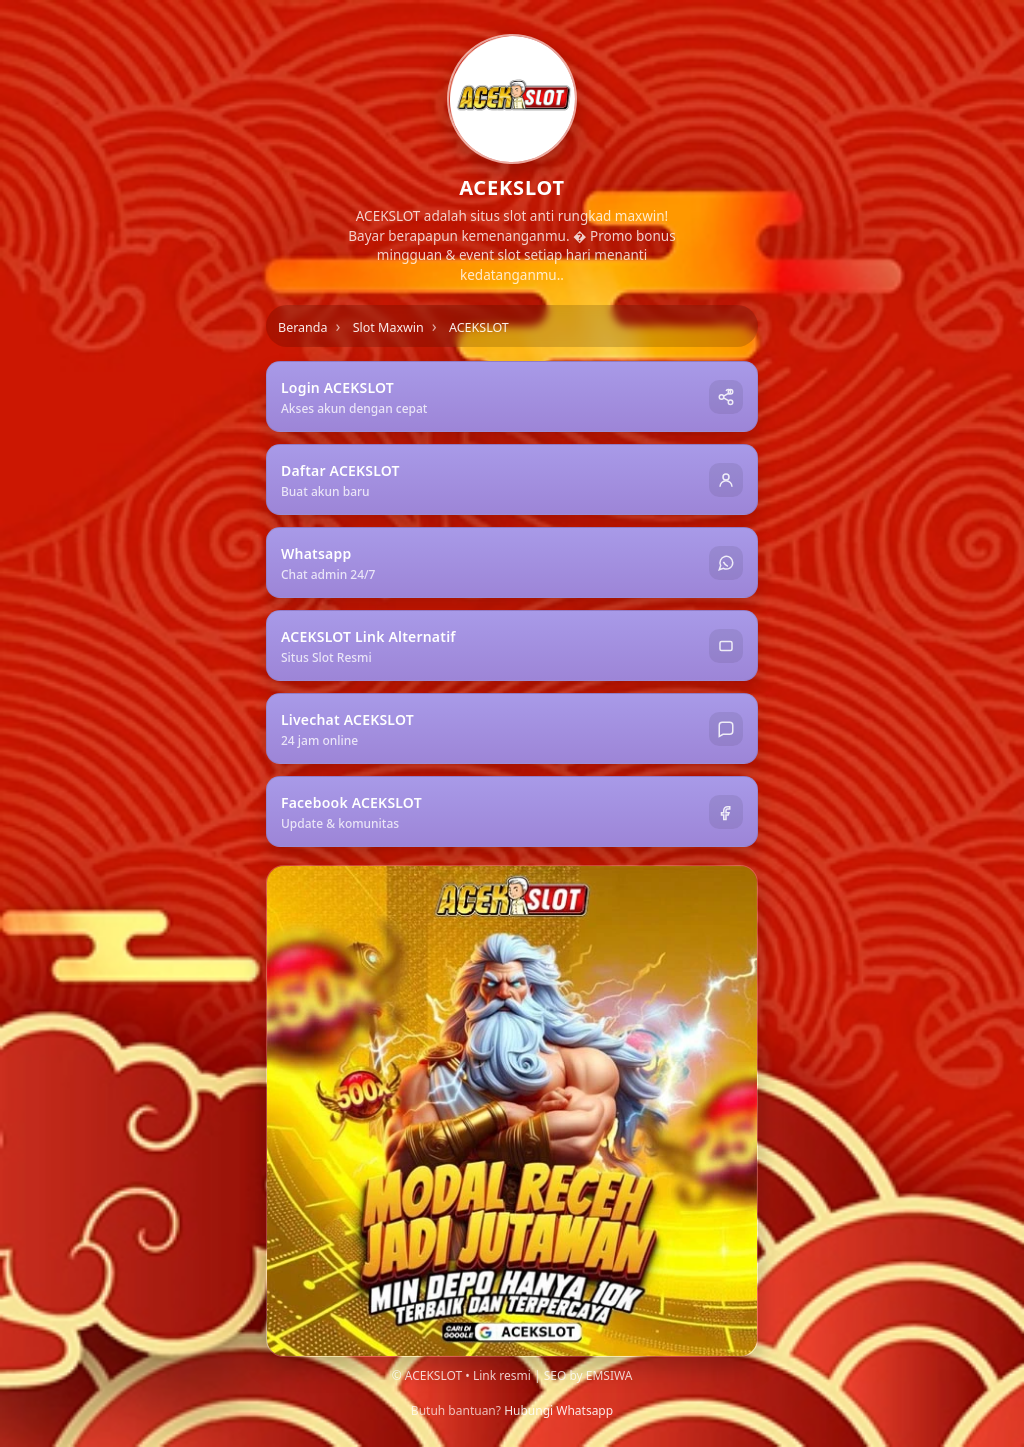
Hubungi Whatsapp (558, 1410)
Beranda (303, 327)
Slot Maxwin (388, 327)
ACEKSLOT (479, 327)
